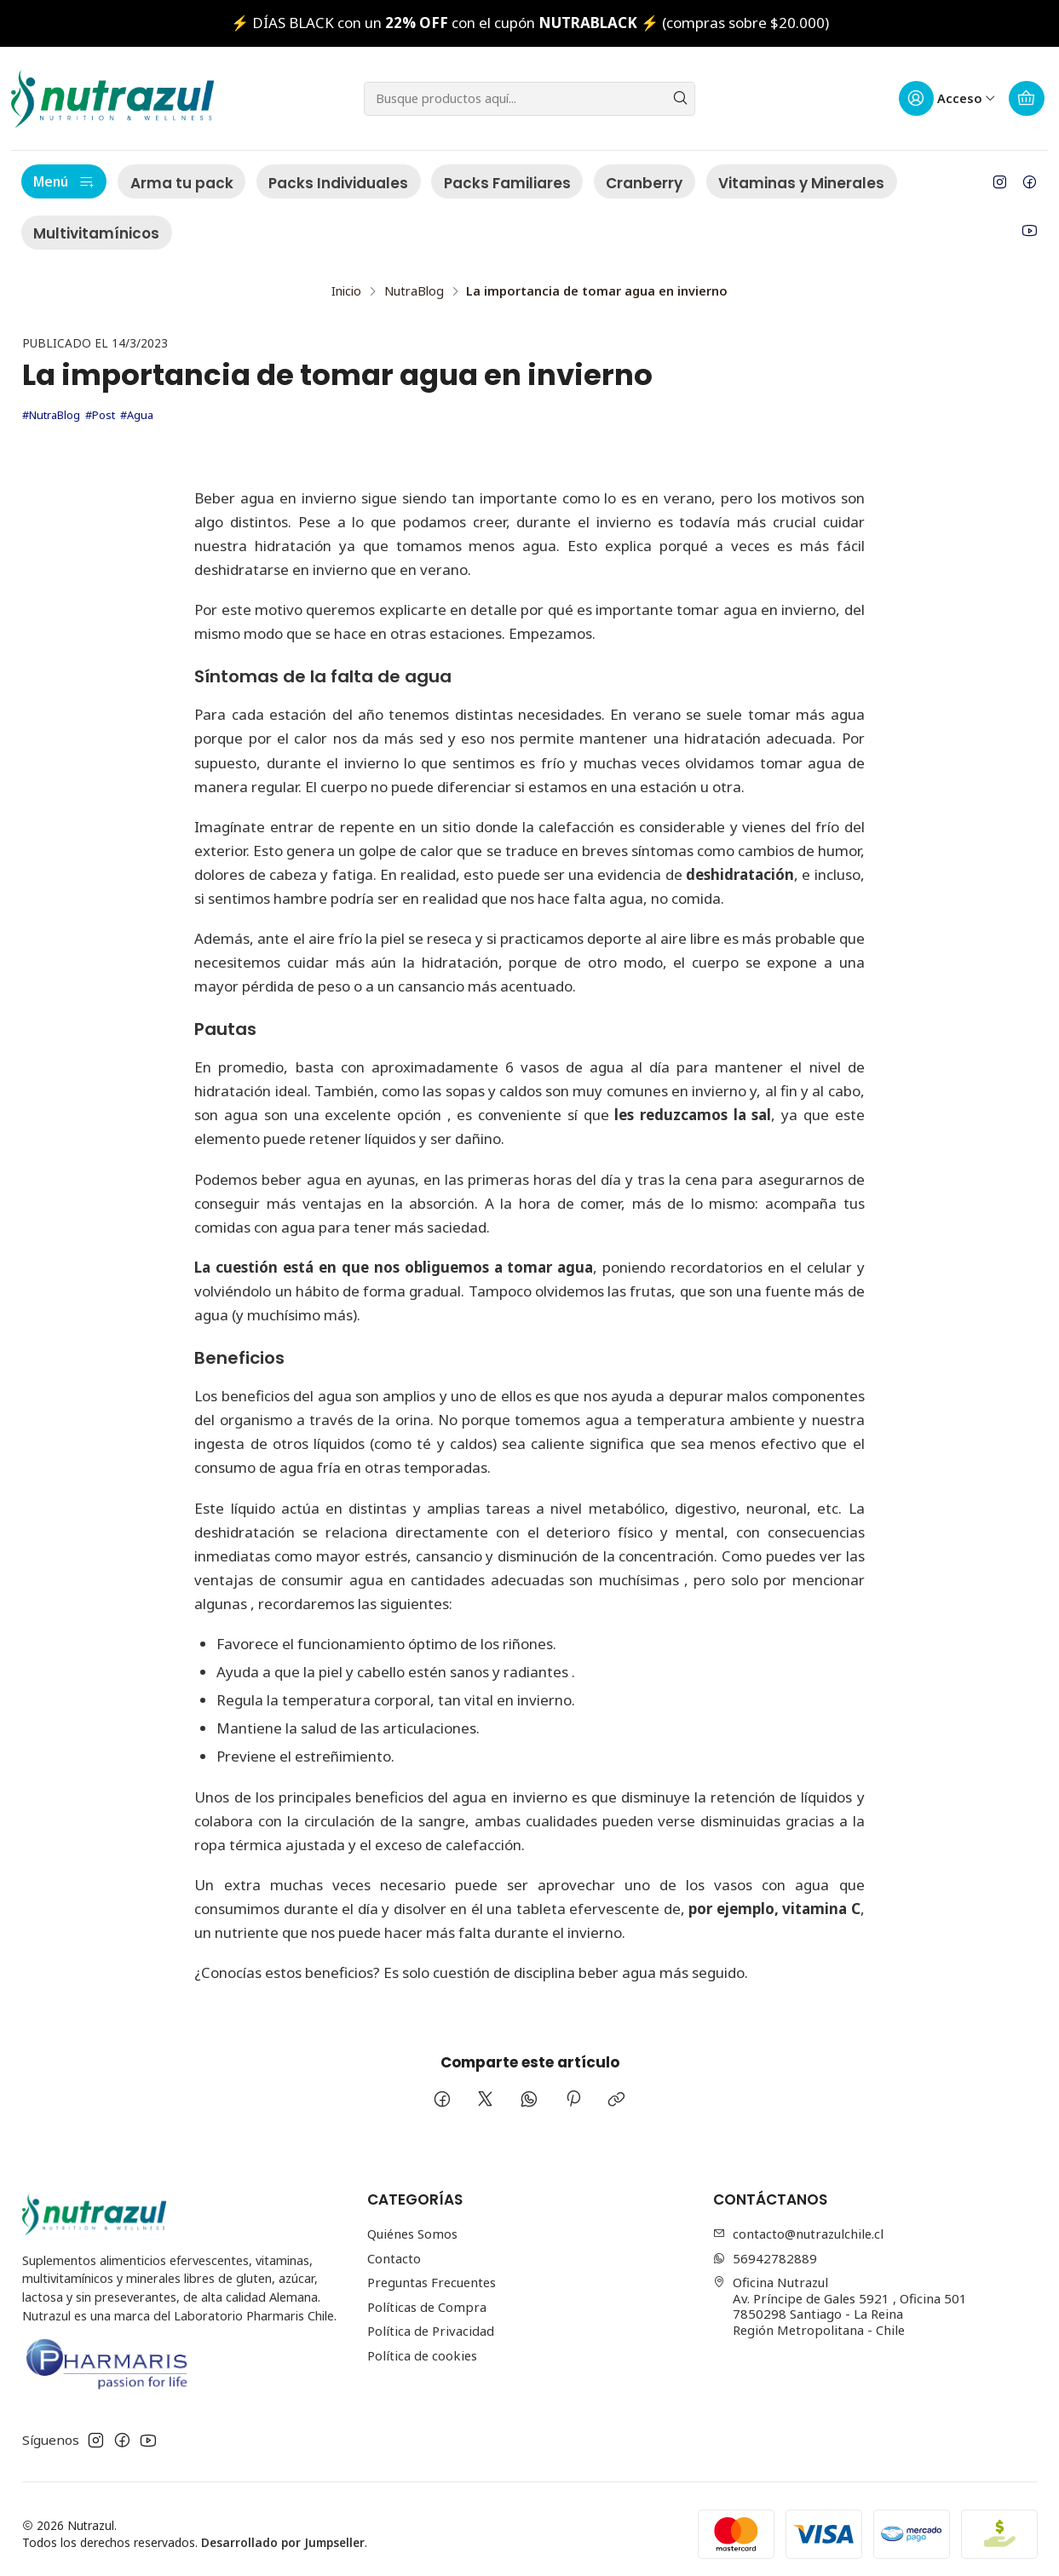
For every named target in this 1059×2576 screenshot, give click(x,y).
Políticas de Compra (426, 2296)
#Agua (136, 404)
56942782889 (765, 2248)
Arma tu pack (181, 183)
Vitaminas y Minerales (801, 183)
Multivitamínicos (96, 233)
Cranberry (644, 183)
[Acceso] (947, 99)
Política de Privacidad (430, 2320)
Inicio (346, 281)
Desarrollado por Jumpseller (283, 2532)
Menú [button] (64, 181)
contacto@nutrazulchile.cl (798, 2223)
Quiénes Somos (412, 2223)
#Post (100, 404)
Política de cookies (422, 2345)
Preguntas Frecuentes (431, 2271)
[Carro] (1027, 99)
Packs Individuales (338, 183)
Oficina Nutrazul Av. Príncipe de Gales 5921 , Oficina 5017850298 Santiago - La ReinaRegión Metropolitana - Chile (840, 2295)
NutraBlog (414, 281)
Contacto (394, 2248)
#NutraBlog (51, 404)
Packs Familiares (507, 183)
